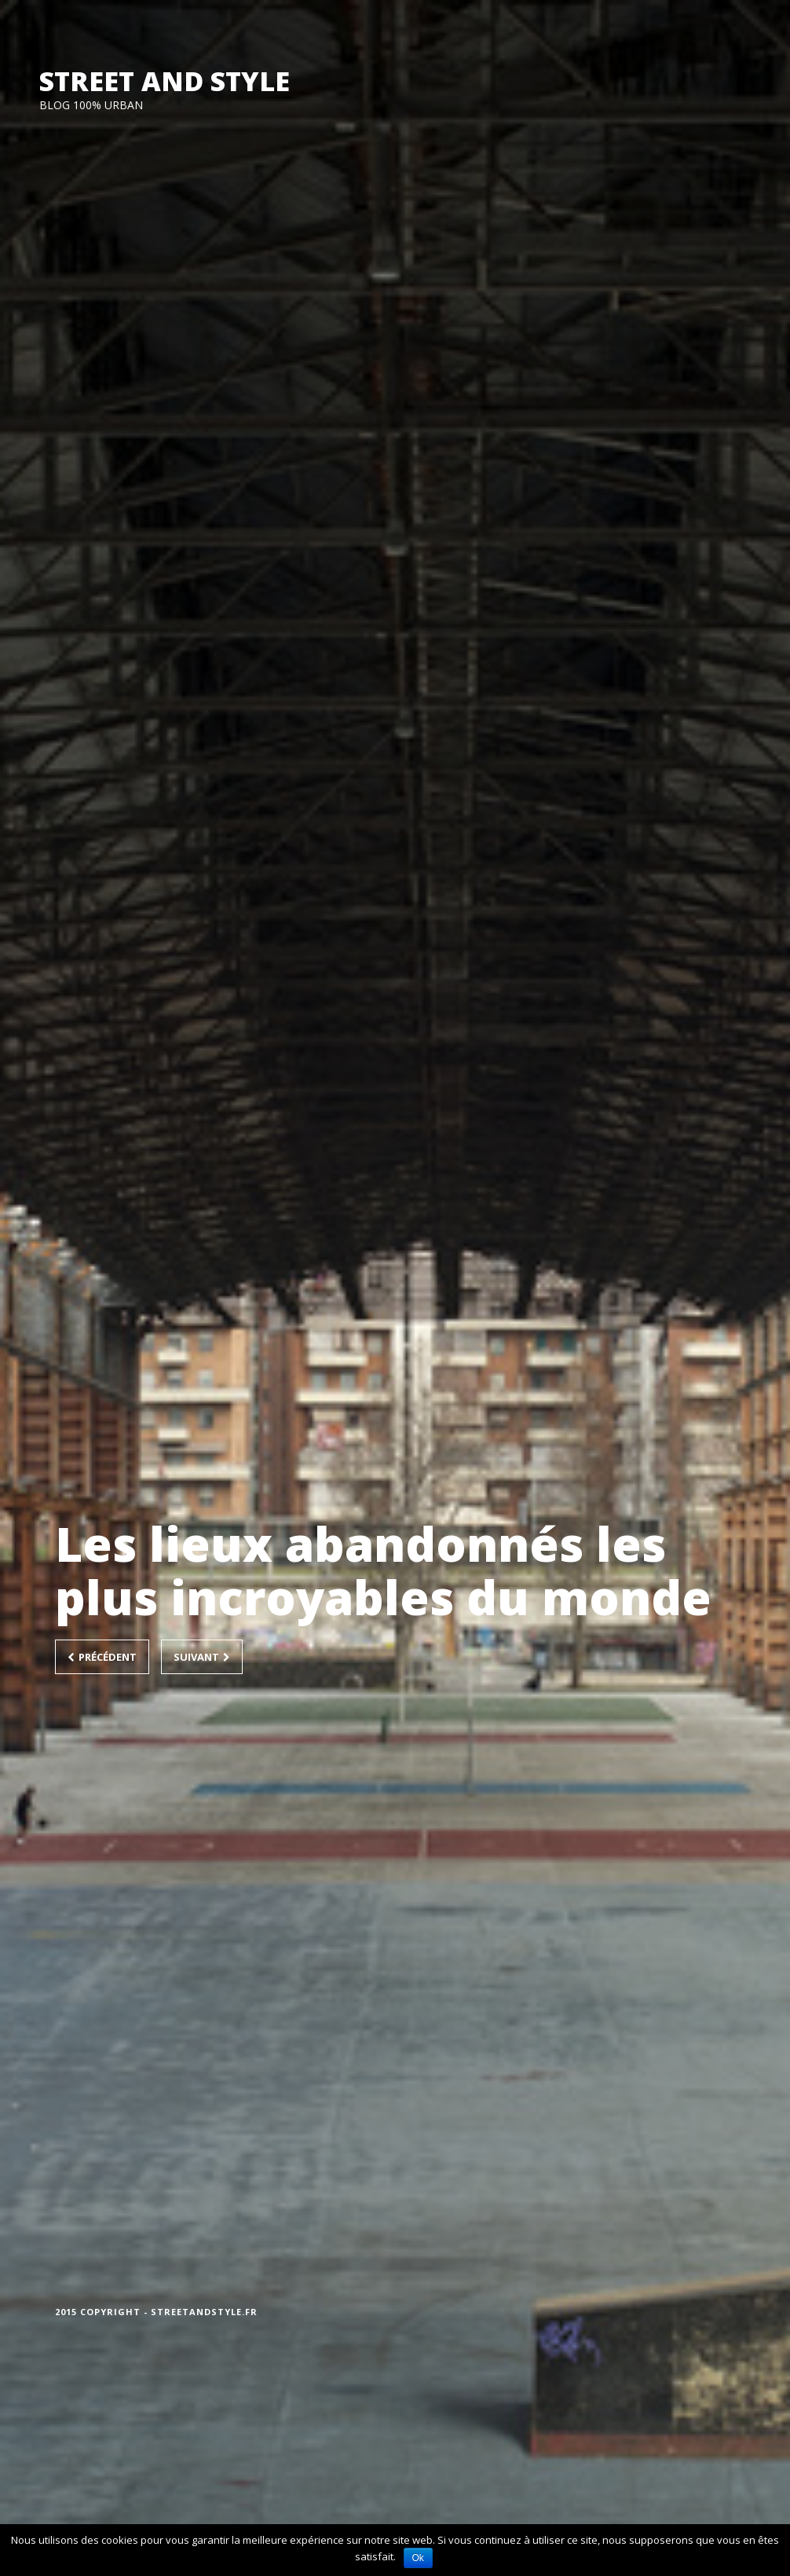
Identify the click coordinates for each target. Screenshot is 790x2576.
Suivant (202, 1657)
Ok (418, 2557)
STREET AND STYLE (164, 81)
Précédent (102, 1657)
